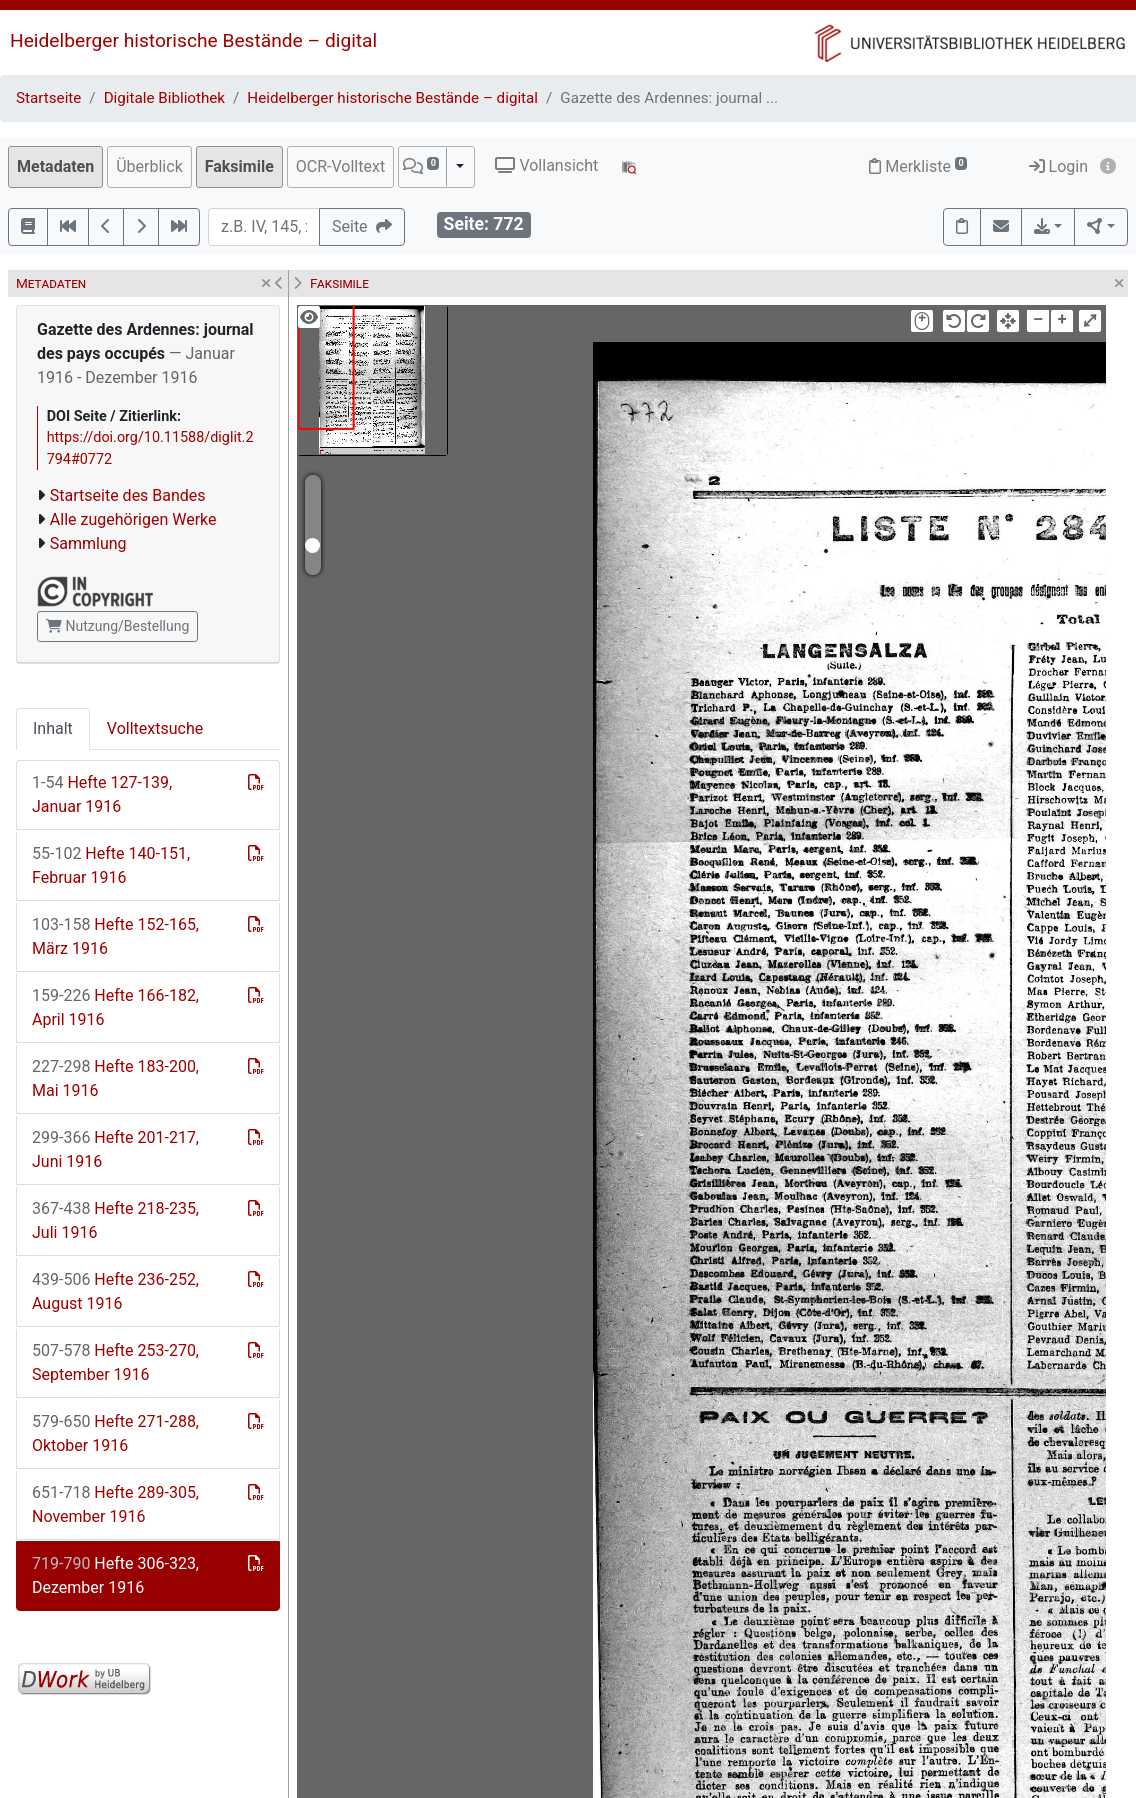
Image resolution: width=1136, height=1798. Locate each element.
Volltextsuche (155, 728)
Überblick (149, 166)
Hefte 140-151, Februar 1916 (111, 865)
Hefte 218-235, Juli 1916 (115, 1220)
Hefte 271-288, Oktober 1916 (115, 1433)
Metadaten (55, 166)
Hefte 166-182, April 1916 (115, 1007)
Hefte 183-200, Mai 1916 (115, 1078)
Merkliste (918, 166)
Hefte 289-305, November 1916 (115, 1504)
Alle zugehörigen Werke (133, 519)
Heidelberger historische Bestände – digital (193, 40)
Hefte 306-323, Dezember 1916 (115, 1575)
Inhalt (53, 728)
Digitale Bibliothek (164, 98)
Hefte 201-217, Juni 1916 (115, 1149)
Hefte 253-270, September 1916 (115, 1362)
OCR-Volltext (340, 166)
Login (1058, 166)
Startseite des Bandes (128, 495)
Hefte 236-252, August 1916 (115, 1291)
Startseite (48, 98)
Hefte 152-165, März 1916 (115, 936)
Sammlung (88, 543)
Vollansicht (546, 165)
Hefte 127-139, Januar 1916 (102, 794)
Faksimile (239, 166)
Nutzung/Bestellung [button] (117, 626)
